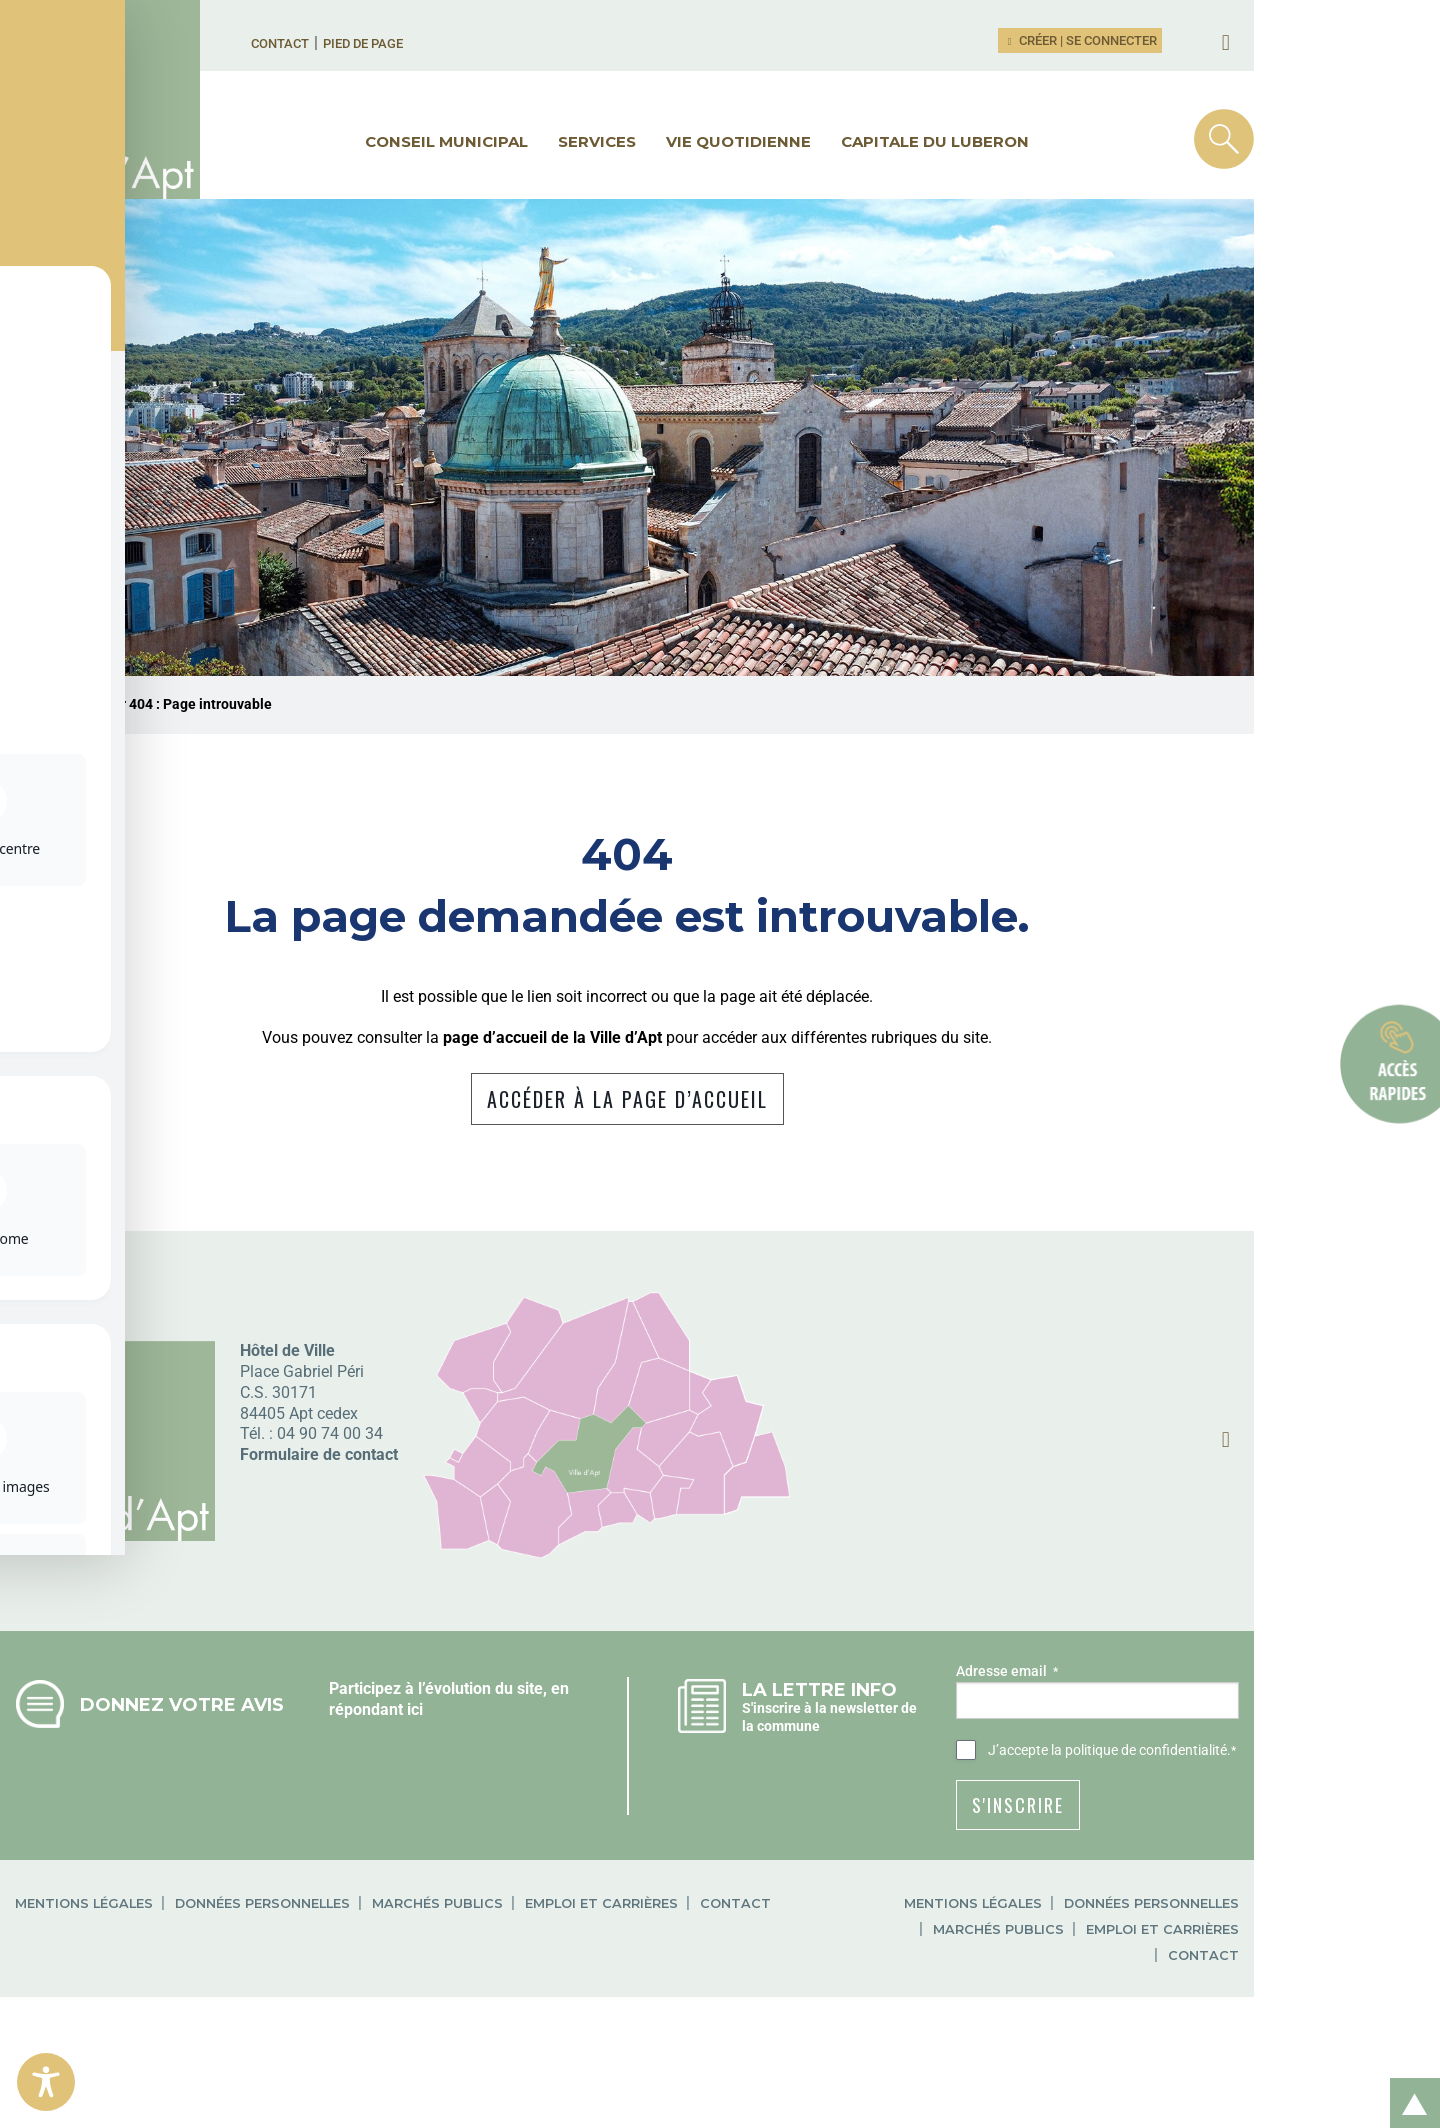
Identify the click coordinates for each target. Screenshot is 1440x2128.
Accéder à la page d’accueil (720, 1170)
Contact (365, 43)
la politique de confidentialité (1243, 1821)
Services (690, 141)
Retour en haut (1408, 2081)
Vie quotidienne (831, 141)
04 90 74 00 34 (400, 1504)
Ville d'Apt (104, 774)
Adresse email (1111, 1743)
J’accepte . (1216, 1822)
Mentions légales (154, 1974)
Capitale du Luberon (1028, 141)
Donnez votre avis (252, 1775)
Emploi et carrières (671, 1974)
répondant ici (457, 1780)
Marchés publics (507, 1974)
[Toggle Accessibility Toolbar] (46, 2082)
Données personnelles (332, 1974)
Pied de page (448, 43)
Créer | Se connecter (1196, 40)
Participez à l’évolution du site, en (530, 1759)
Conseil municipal (539, 141)
